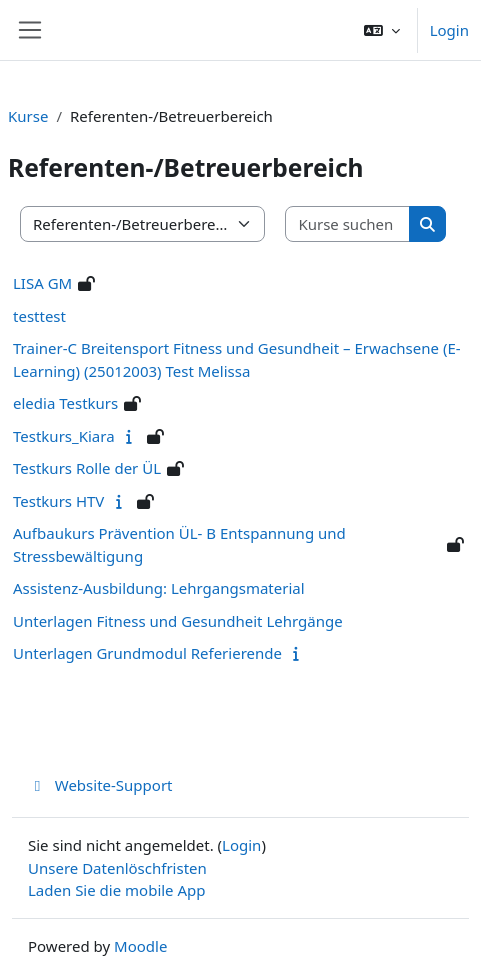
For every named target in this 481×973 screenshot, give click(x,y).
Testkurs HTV (58, 501)
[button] (382, 30)
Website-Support (100, 785)
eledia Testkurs (65, 403)
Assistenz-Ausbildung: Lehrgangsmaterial (159, 588)
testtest (39, 316)
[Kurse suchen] (348, 224)
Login (449, 30)
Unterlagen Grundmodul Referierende (147, 653)
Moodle (140, 946)
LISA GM (42, 283)
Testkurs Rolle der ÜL (87, 468)
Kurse (28, 116)
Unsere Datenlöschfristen (117, 868)
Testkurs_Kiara (64, 436)
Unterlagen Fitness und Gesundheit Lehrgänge (178, 621)
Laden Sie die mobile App (117, 890)
